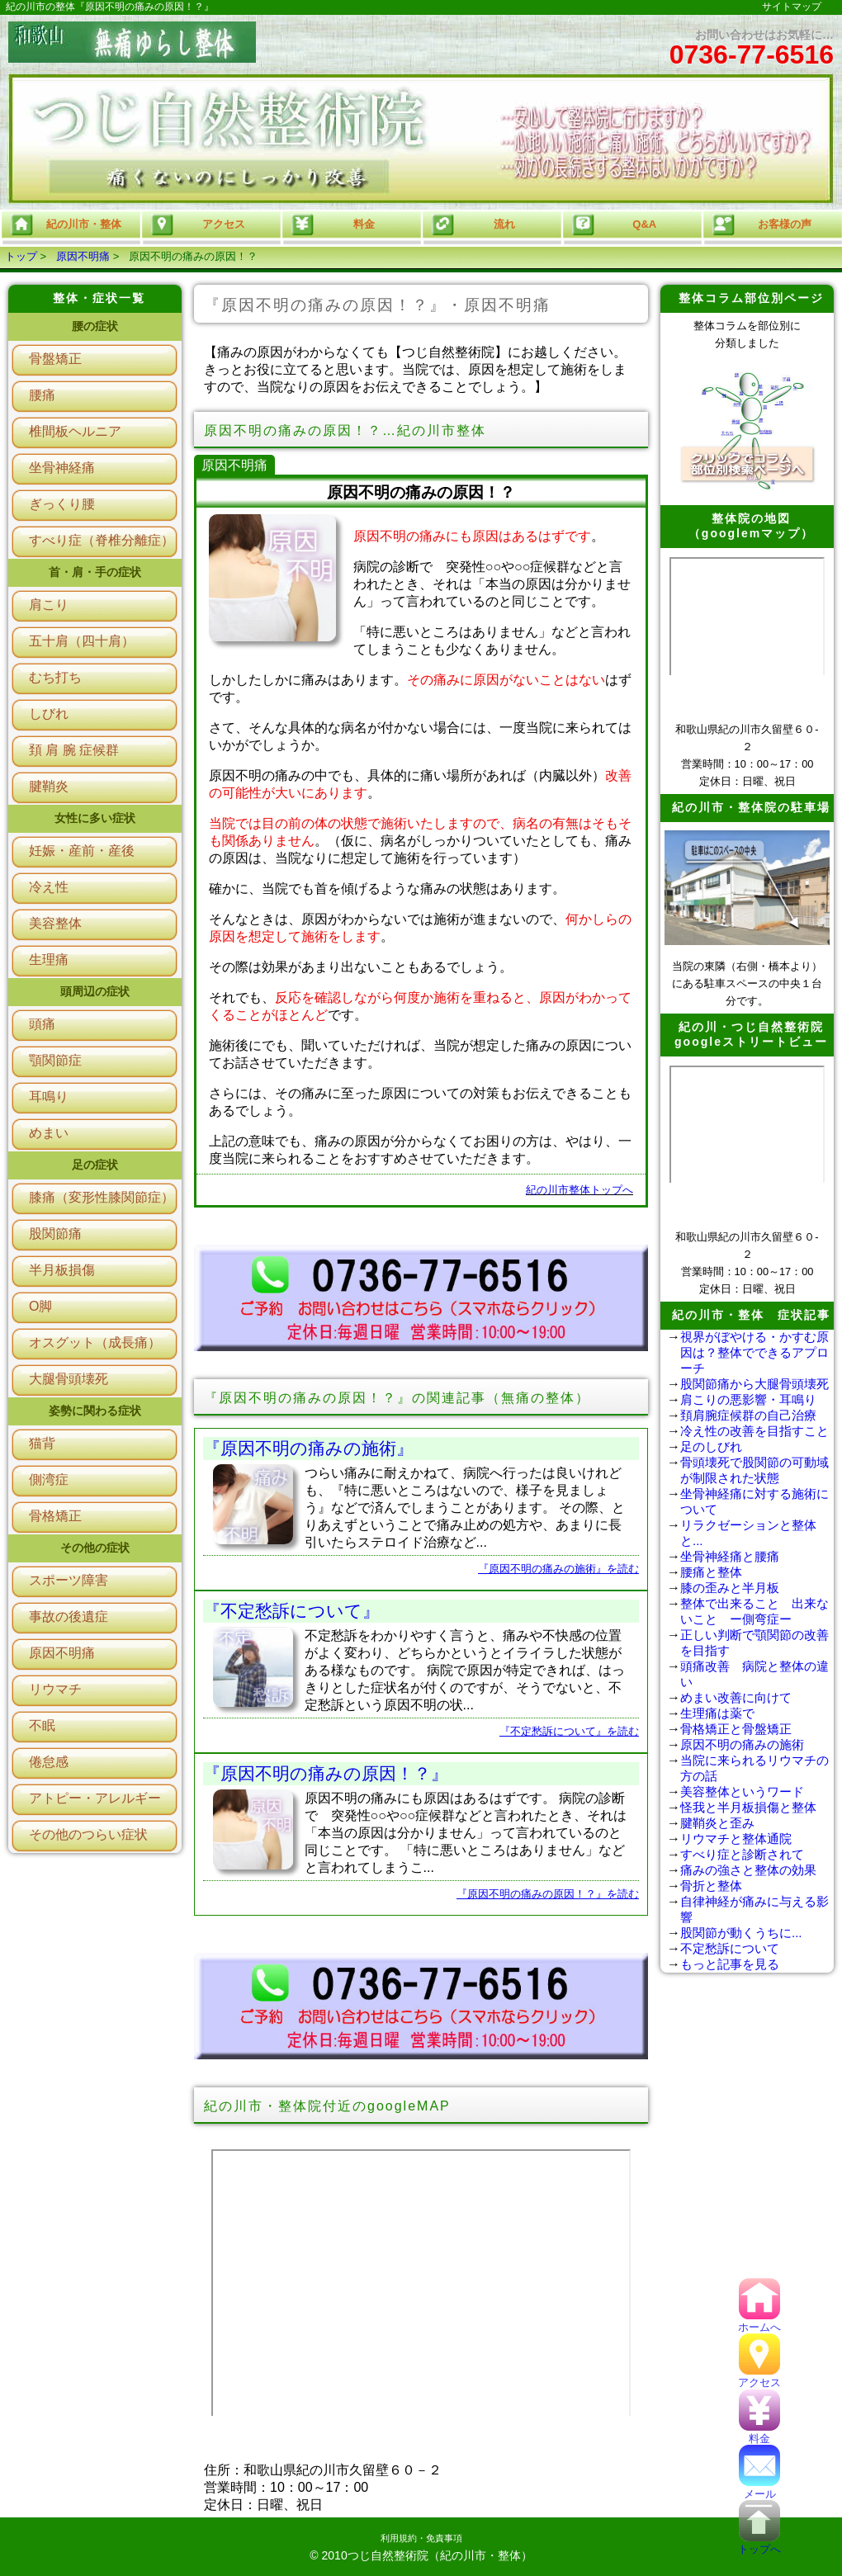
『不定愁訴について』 (291, 1610)
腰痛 (42, 395)
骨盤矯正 (55, 359)
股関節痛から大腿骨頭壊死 (754, 1384)
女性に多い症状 (94, 818)
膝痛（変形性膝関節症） (101, 1197)
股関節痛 (55, 1234)
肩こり (49, 605)
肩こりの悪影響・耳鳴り (748, 1399)
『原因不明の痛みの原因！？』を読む (547, 1894)
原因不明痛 (83, 256)
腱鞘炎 (49, 786)
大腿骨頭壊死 (68, 1379)
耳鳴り (49, 1096)
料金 (759, 2433)
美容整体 (55, 923)
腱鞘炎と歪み (717, 1823)
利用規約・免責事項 (421, 2538)
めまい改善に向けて (736, 1697)
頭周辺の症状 (95, 991)
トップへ (759, 2543)
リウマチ (55, 1689)
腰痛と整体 (711, 1572)
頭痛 (42, 1024)
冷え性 (49, 887)
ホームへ (759, 2321)
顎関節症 (55, 1060)
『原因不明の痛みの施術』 (308, 1448)
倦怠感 (49, 1762)
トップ (21, 256)
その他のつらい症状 (88, 1834)
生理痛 (49, 959)
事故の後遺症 (68, 1616)
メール (759, 2488)
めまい (49, 1133)
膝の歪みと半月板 (729, 1588)
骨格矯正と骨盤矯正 (736, 1729)
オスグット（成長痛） (95, 1342)
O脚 (40, 1306)
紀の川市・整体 (64, 224)
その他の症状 (95, 1547)
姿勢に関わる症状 (95, 1410)
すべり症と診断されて (742, 1854)
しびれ (49, 714)
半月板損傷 (62, 1270)
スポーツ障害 (68, 1580)
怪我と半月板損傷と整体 (748, 1807)
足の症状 (95, 1164)
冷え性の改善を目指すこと (754, 1431)
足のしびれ (711, 1446)
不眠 (42, 1725)
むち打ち (55, 677)
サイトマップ (791, 6)
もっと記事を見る (729, 1964)
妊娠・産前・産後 (82, 851)
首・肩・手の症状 (95, 572)
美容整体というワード (742, 1791)
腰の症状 (95, 326)
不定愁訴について (729, 1948)
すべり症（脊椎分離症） (101, 540)
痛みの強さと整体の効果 (748, 1870)
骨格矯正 (55, 1516)
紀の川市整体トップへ (579, 1190)
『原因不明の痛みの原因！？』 (325, 1773)
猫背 (42, 1443)
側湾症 (49, 1479)
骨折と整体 (711, 1886)
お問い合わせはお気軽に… (751, 48)
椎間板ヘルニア (75, 431)
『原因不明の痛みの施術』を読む (558, 1568)
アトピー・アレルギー (95, 1798)
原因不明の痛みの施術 (742, 1744)
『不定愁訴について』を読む (569, 1731)
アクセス (759, 2377)
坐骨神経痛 (62, 468)
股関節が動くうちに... (741, 1933)
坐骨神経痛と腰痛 (729, 1556)
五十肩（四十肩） (82, 641)
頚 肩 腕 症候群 (74, 750)
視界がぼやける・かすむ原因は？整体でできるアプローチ (754, 1352)
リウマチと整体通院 (736, 1839)
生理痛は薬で (717, 1713)
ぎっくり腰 (62, 504)
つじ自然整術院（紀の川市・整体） (440, 2555)
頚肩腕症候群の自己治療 (748, 1415)
